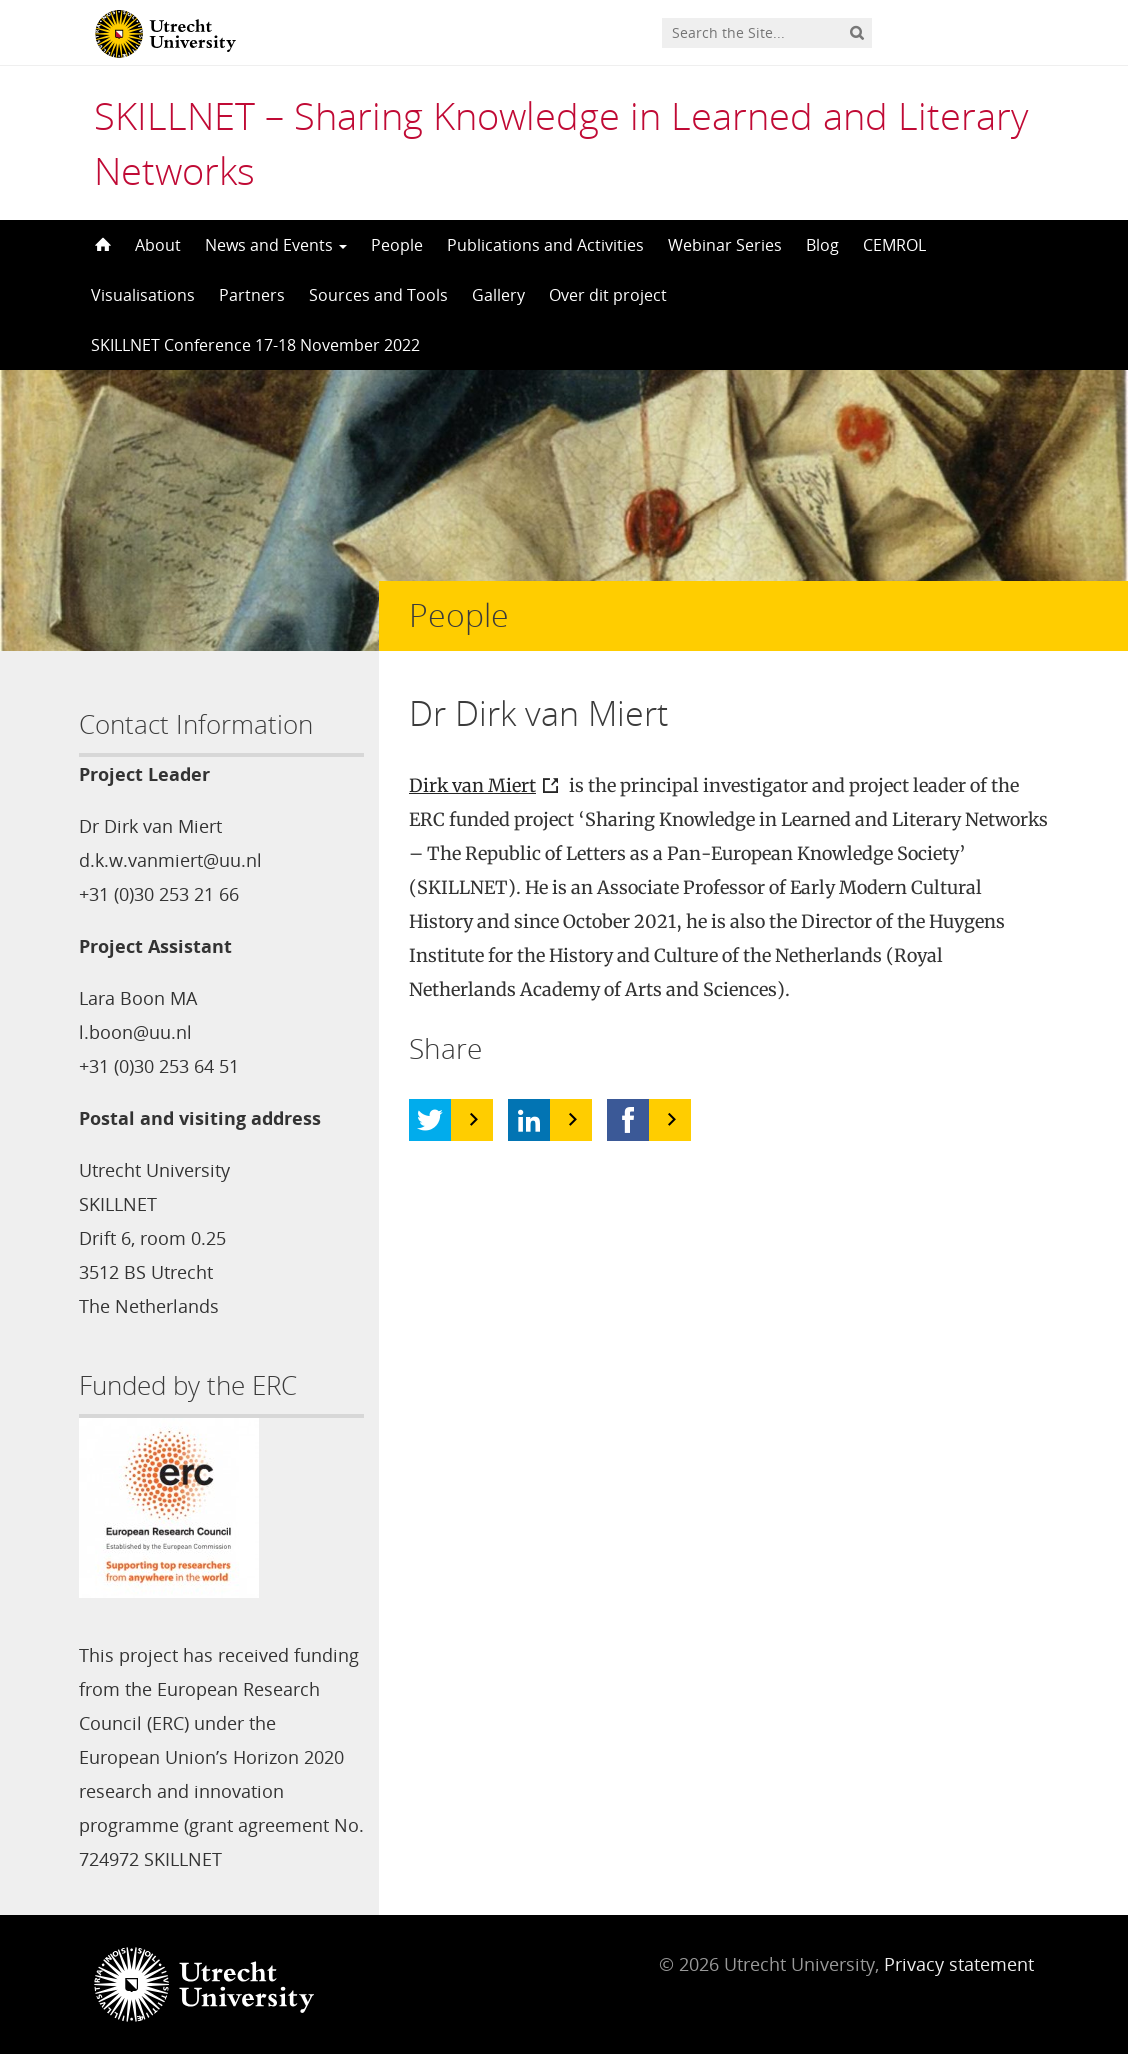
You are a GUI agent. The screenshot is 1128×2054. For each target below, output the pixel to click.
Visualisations (143, 295)
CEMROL (894, 245)
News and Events (276, 245)
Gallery (498, 295)
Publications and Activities (545, 245)
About (158, 245)
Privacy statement (959, 1964)
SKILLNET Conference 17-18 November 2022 (255, 345)
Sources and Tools (378, 295)
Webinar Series (725, 245)
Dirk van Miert (472, 785)
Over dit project (608, 295)
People (397, 245)
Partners (252, 295)
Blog (822, 245)
